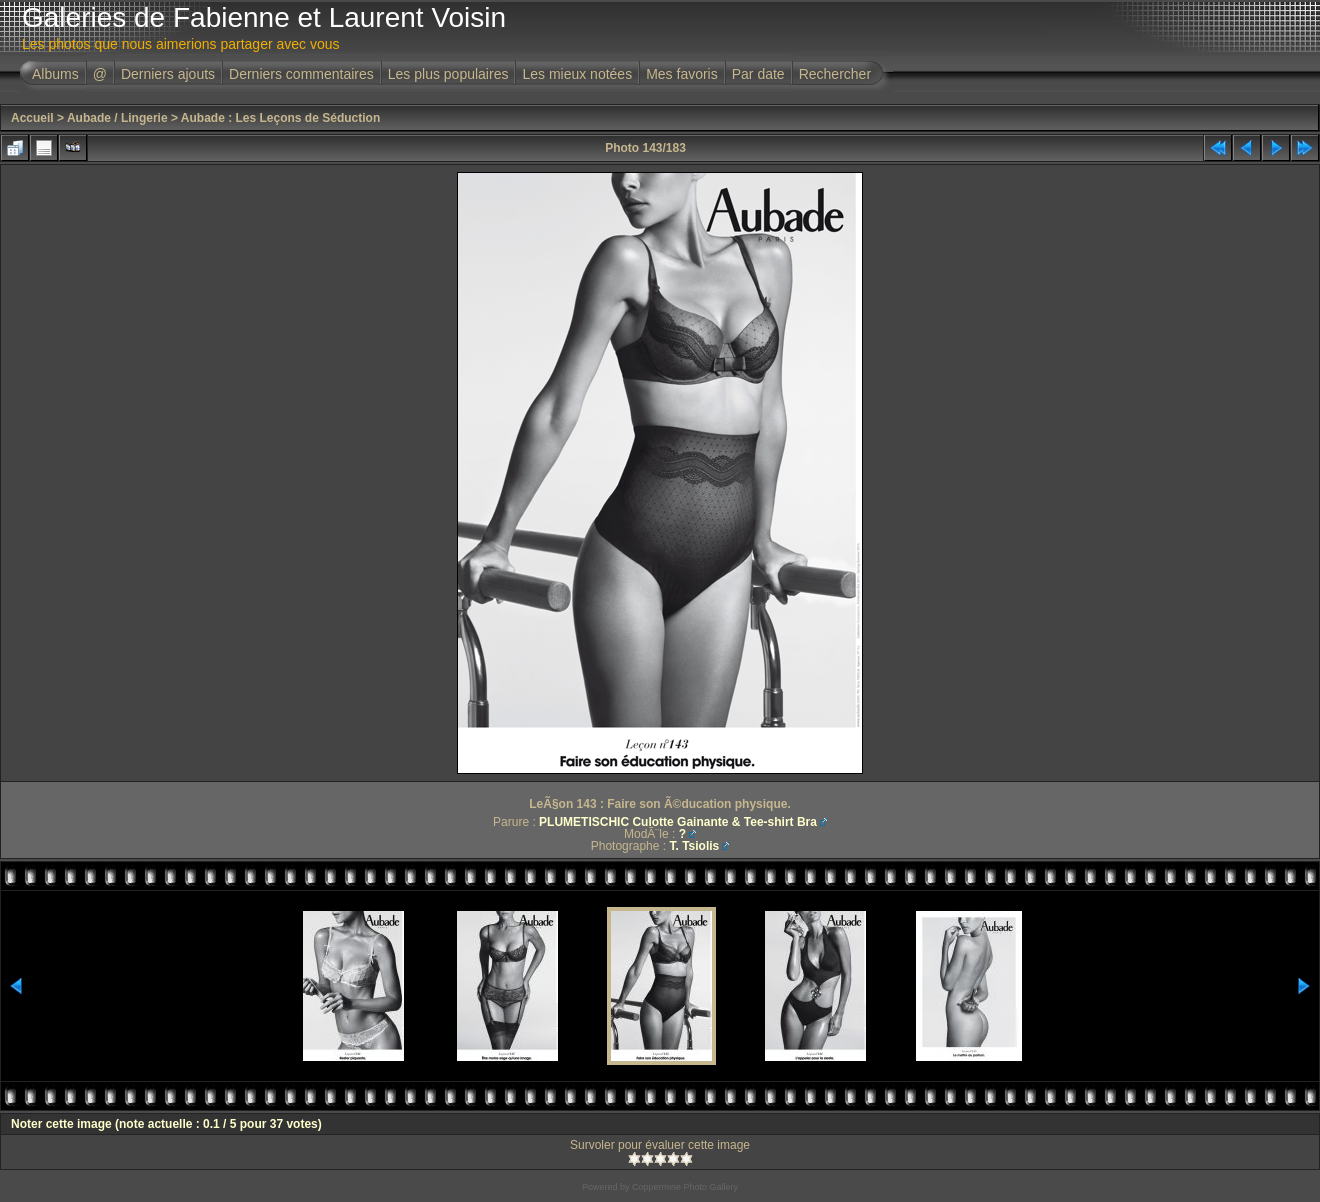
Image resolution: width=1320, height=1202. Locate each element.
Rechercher (835, 74)
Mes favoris (682, 74)
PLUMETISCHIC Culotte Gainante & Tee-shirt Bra (678, 822)
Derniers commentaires (301, 74)
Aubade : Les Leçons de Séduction (280, 118)
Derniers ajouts (168, 74)
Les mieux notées (577, 74)
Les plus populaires (448, 74)
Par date (758, 74)
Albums (55, 74)
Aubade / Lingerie (117, 118)
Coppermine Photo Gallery (685, 1187)
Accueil (32, 118)
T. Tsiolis (694, 846)
